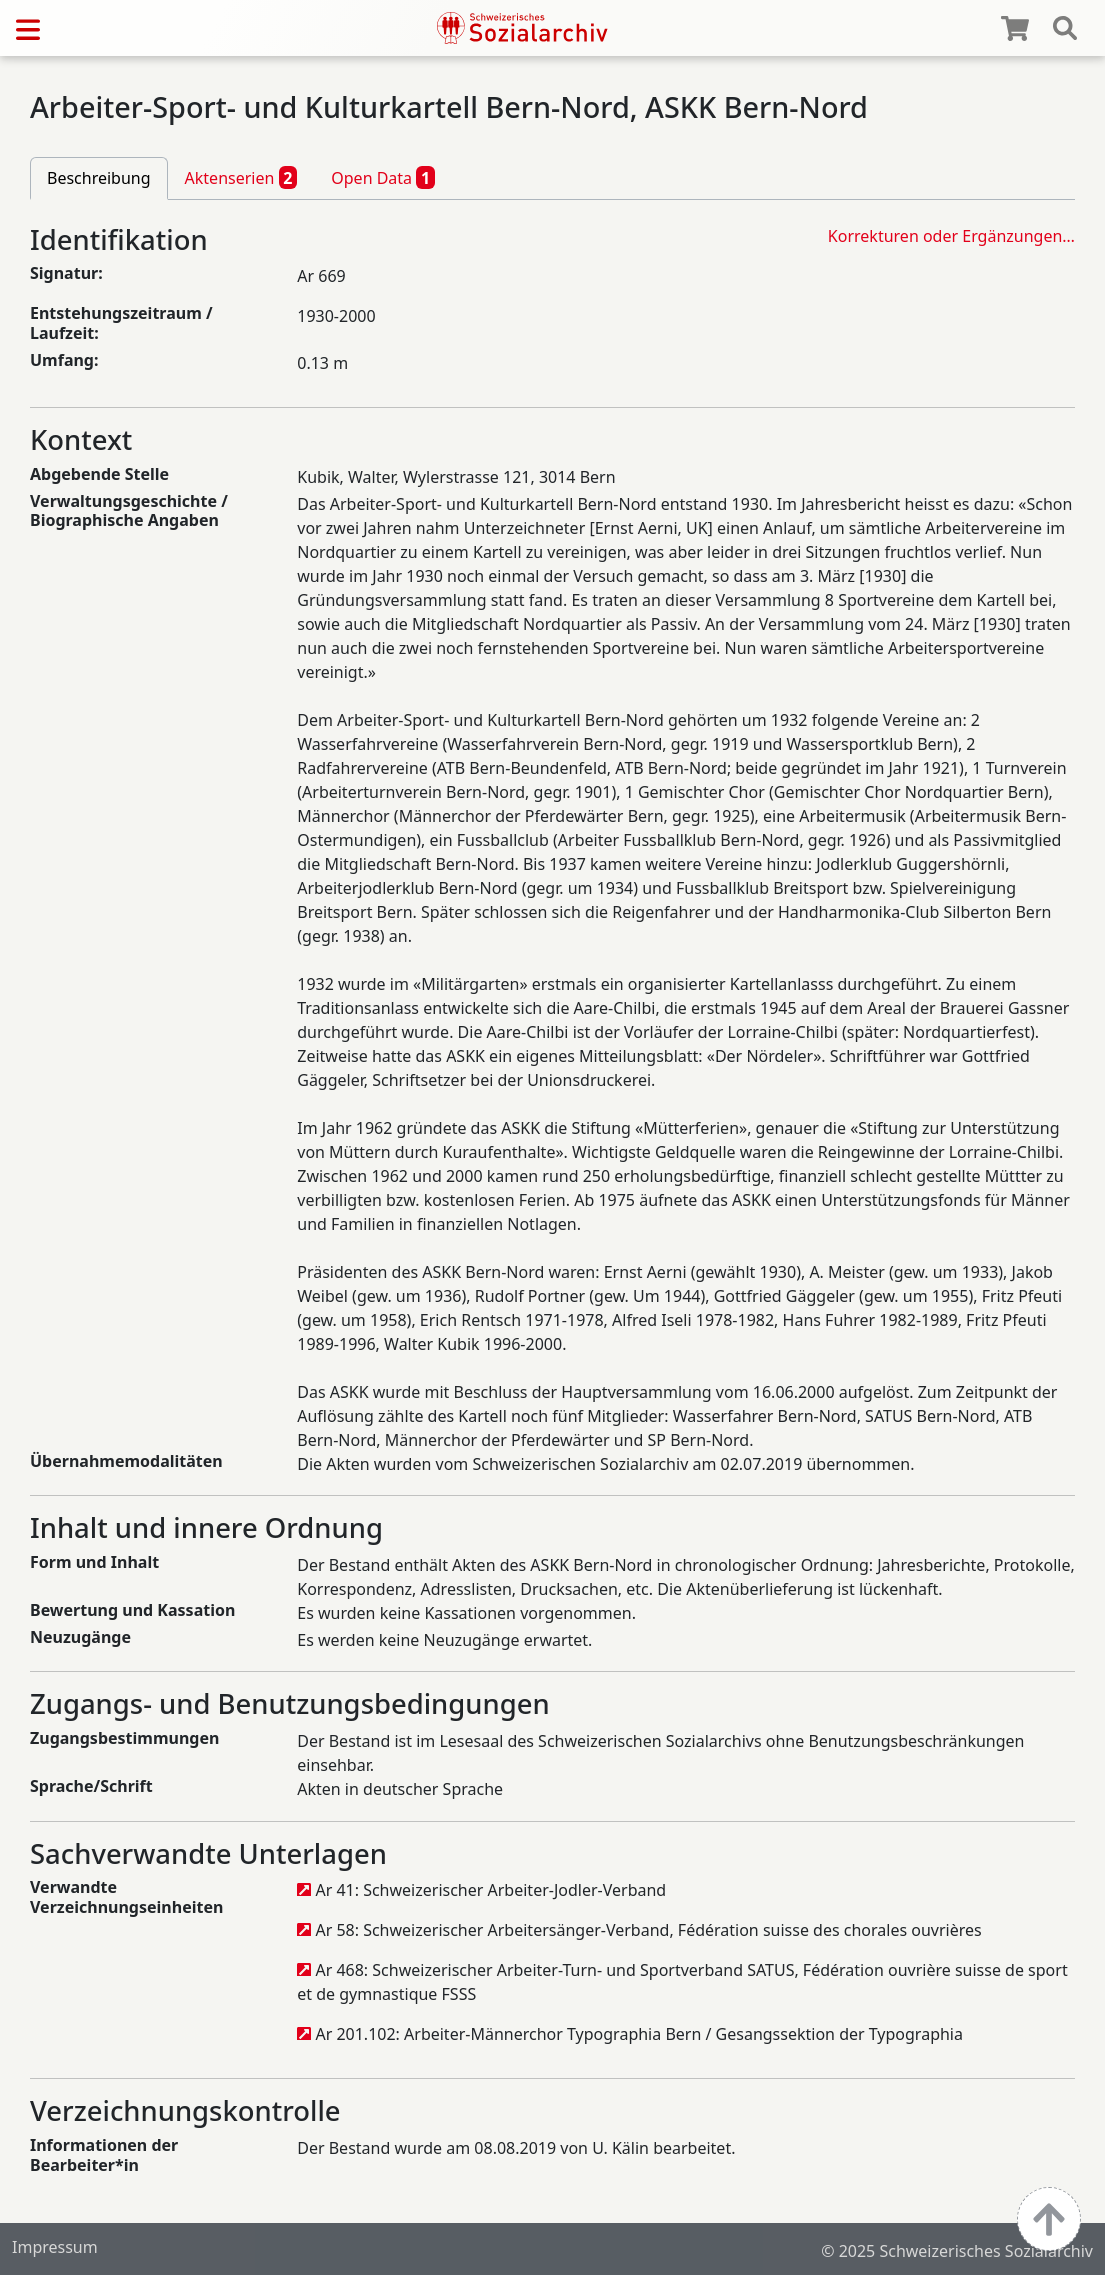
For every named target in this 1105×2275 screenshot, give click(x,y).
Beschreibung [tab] (99, 178)
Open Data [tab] (383, 177)
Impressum (55, 2247)
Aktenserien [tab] (241, 177)
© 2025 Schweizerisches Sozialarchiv (957, 2251)
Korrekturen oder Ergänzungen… (951, 236)
